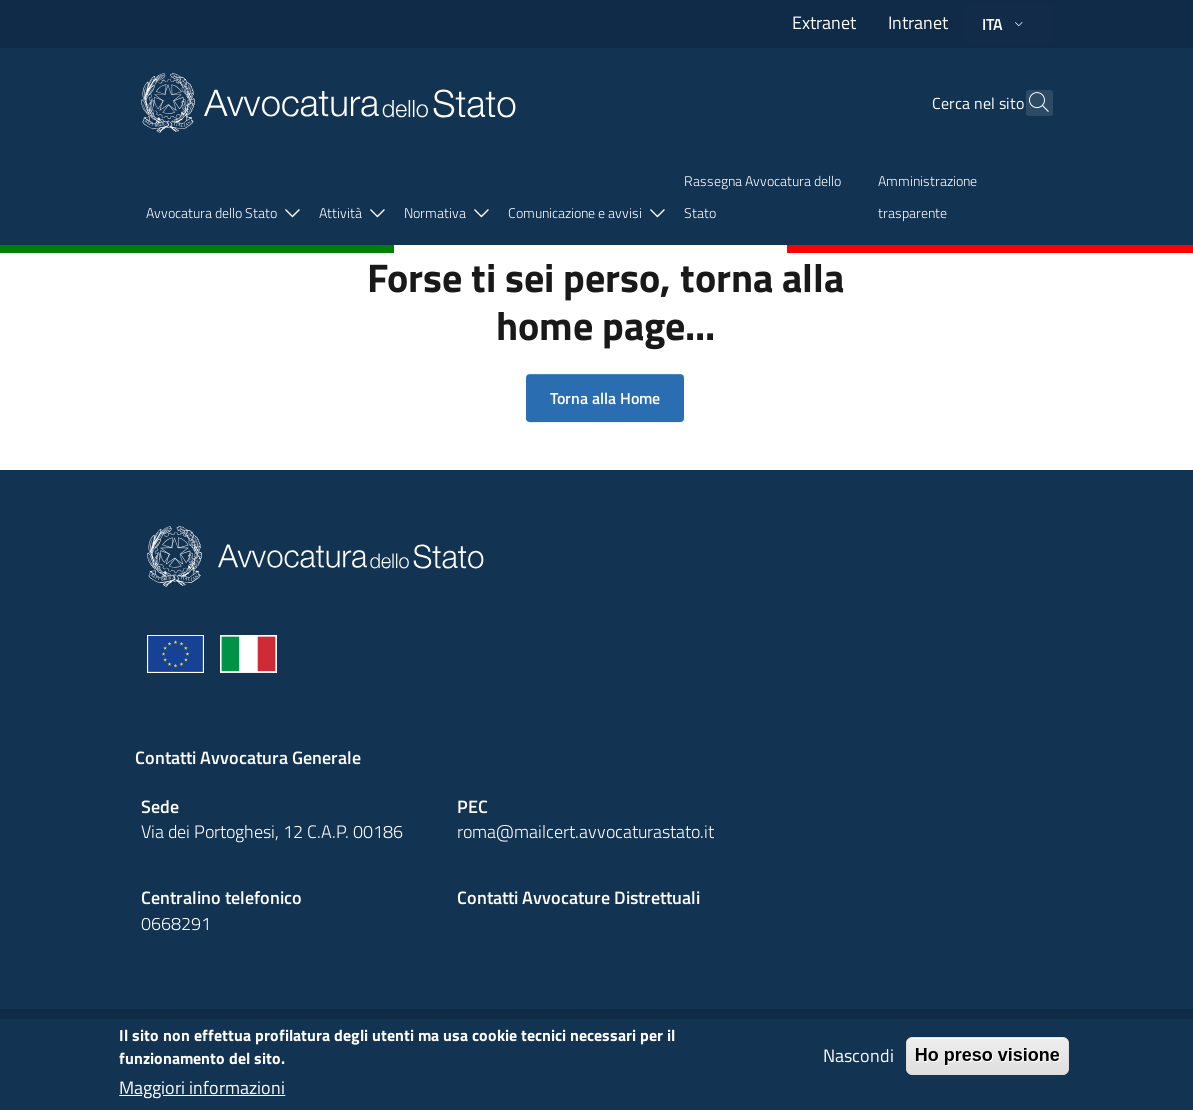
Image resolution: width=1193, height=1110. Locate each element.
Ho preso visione (987, 1060)
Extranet (824, 22)
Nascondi (858, 1060)
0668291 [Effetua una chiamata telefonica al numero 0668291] (176, 923)
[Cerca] (1029, 103)
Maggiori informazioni (202, 1092)
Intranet (918, 22)
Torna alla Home (605, 398)
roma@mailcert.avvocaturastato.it (585, 831)
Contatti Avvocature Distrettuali (578, 897)
